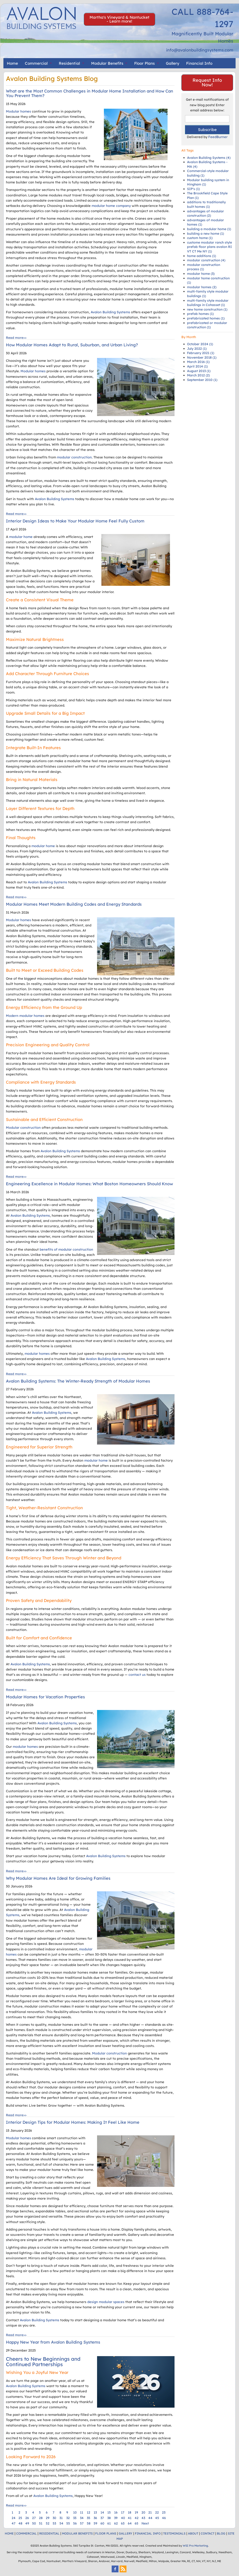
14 (102, 2512)
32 (68, 2518)
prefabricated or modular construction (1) (207, 325)
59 (95, 2523)
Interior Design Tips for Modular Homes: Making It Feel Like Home (72, 2122)
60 (102, 2523)
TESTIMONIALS (174, 2533)
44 (150, 2518)
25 (20, 2518)
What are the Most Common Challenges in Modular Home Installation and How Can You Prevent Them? (89, 93)
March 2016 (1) (198, 362)
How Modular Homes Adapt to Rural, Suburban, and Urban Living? (72, 344)
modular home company (111, 205)
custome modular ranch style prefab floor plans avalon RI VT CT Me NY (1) (209, 246)
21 (150, 2512)
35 (88, 2518)
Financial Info (199, 63)
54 (61, 2523)
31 (61, 2518)
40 (123, 2518)
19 (136, 2512)
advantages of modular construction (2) (205, 213)
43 (143, 2518)
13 (95, 2512)
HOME (9, 2533)
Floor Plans (144, 63)
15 (109, 2512)
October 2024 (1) (200, 344)
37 (102, 2518)
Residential (69, 63)
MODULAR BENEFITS (77, 2533)
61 (109, 2523)
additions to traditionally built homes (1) (206, 204)
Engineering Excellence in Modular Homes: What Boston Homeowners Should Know (89, 1183)
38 (109, 2518)
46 (164, 2518)
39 (116, 2518)
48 (20, 2523)
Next (145, 2523)
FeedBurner (218, 137)
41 (129, 2518)
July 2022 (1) (197, 349)
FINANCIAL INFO (148, 2533)
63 (122, 2523)
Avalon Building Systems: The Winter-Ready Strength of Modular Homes (78, 1381)
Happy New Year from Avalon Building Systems (53, 2342)
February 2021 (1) (200, 353)
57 (82, 2523)
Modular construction (23, 1127)
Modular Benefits (107, 63)
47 (13, 2523)
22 (157, 2512)
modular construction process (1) (203, 267)
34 (82, 2518)
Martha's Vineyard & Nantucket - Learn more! (119, 19)
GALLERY (125, 2533)
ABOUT (193, 2533)
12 (88, 2512)
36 (95, 2518)
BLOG (221, 2533)
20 (143, 2512)
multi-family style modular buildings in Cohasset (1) (208, 302)
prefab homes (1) (200, 314)
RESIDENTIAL (49, 2533)
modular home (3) (201, 274)
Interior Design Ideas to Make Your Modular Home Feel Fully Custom (75, 521)
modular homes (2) (201, 287)
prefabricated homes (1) (206, 318)
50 (34, 2523)
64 (130, 2523)
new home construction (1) (207, 309)
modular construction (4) (206, 260)
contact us (137, 1674)
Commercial (36, 63)
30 (54, 2518)
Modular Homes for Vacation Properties (45, 1696)
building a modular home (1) (209, 229)
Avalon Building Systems (110, 312)
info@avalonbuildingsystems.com (199, 50)
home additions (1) (201, 256)
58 (88, 2523)
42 (137, 2518)
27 (34, 2518)
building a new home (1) (205, 233)
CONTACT (207, 2533)
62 (116, 2523)
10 (75, 2512)
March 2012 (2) (198, 375)
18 (129, 2512)
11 (81, 2512)
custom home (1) (200, 238)
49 (27, 2523)
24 (13, 2518)
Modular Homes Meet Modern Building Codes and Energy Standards (74, 904)
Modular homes (18, 111)
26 (27, 2518)
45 (157, 2518)
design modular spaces (105, 2302)
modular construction (74, 457)
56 (75, 2523)
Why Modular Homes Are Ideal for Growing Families (58, 1878)
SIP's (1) (193, 189)
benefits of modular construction (66, 1249)
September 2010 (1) (202, 380)
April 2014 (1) (197, 366)
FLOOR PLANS (105, 2533)
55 (68, 2523)
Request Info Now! (207, 82)
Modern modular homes (25, 1015)
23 (163, 2512)
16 (116, 2512)
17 (122, 2512)
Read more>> (16, 338)
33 (74, 2518)
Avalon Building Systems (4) (209, 158)
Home (12, 63)
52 (47, 2523)
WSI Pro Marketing (195, 2545)
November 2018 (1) (201, 357)
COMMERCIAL (26, 2533)
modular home (21, 537)
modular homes (37, 1353)
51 (40, 2523)
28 (41, 2518)
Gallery (172, 63)
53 (54, 2523)
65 (136, 2523)
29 (47, 2518)
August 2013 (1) (199, 371)
